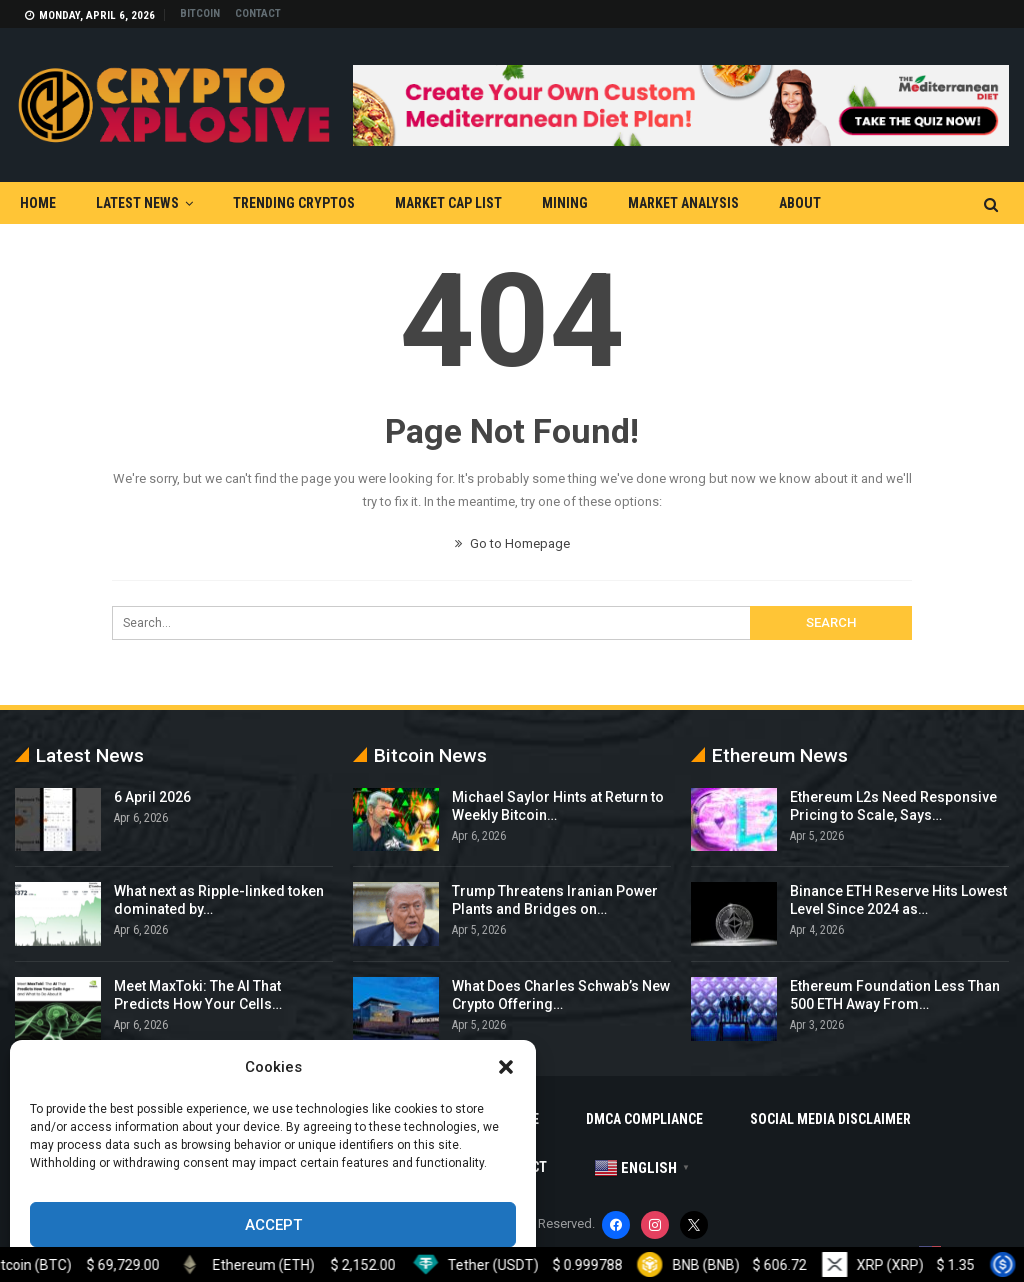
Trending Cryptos (294, 203)
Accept (273, 1225)
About (800, 203)
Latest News (137, 203)
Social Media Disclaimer (830, 1119)
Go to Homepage (512, 543)
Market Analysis (683, 203)
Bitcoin (200, 13)
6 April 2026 (152, 797)
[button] (506, 1067)
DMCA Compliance (644, 1119)
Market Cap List (448, 203)
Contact (258, 13)
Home (38, 203)
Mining (565, 203)
